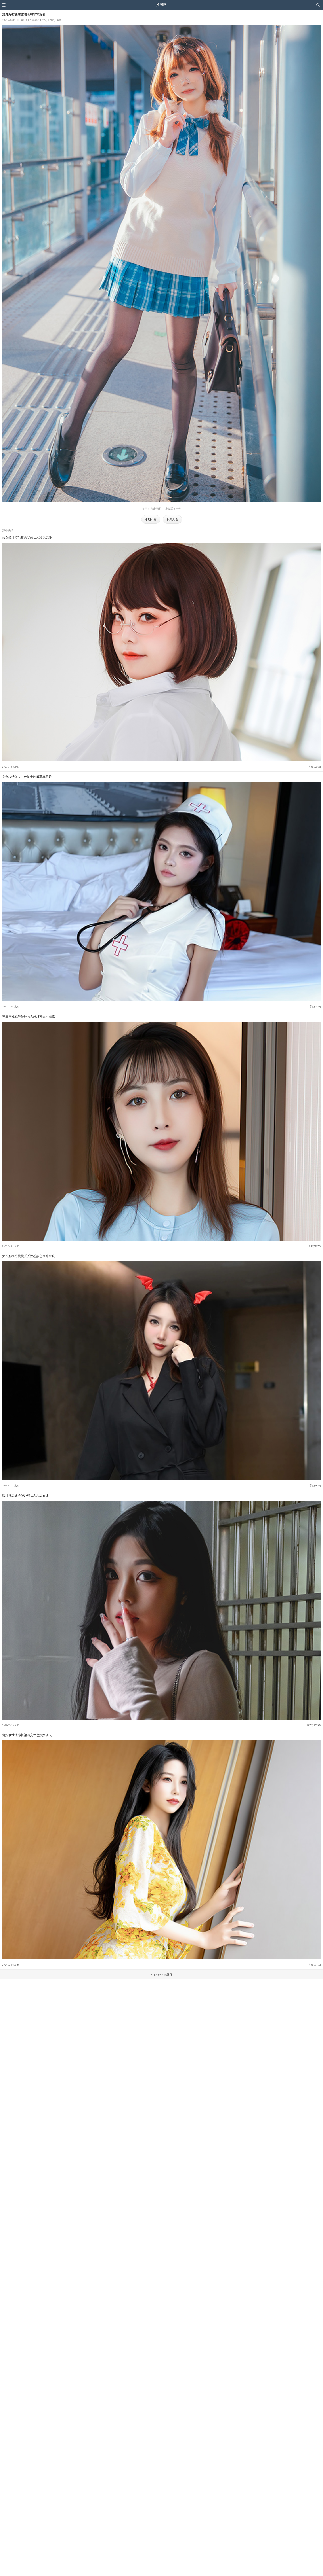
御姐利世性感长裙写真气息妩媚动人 (27, 1735)
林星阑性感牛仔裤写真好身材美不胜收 (28, 1016)
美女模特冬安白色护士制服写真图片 (27, 776)
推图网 (161, 5)
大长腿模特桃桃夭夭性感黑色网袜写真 (28, 1256)
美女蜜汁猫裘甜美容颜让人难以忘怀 (27, 537)
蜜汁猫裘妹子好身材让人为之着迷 (25, 1495)
